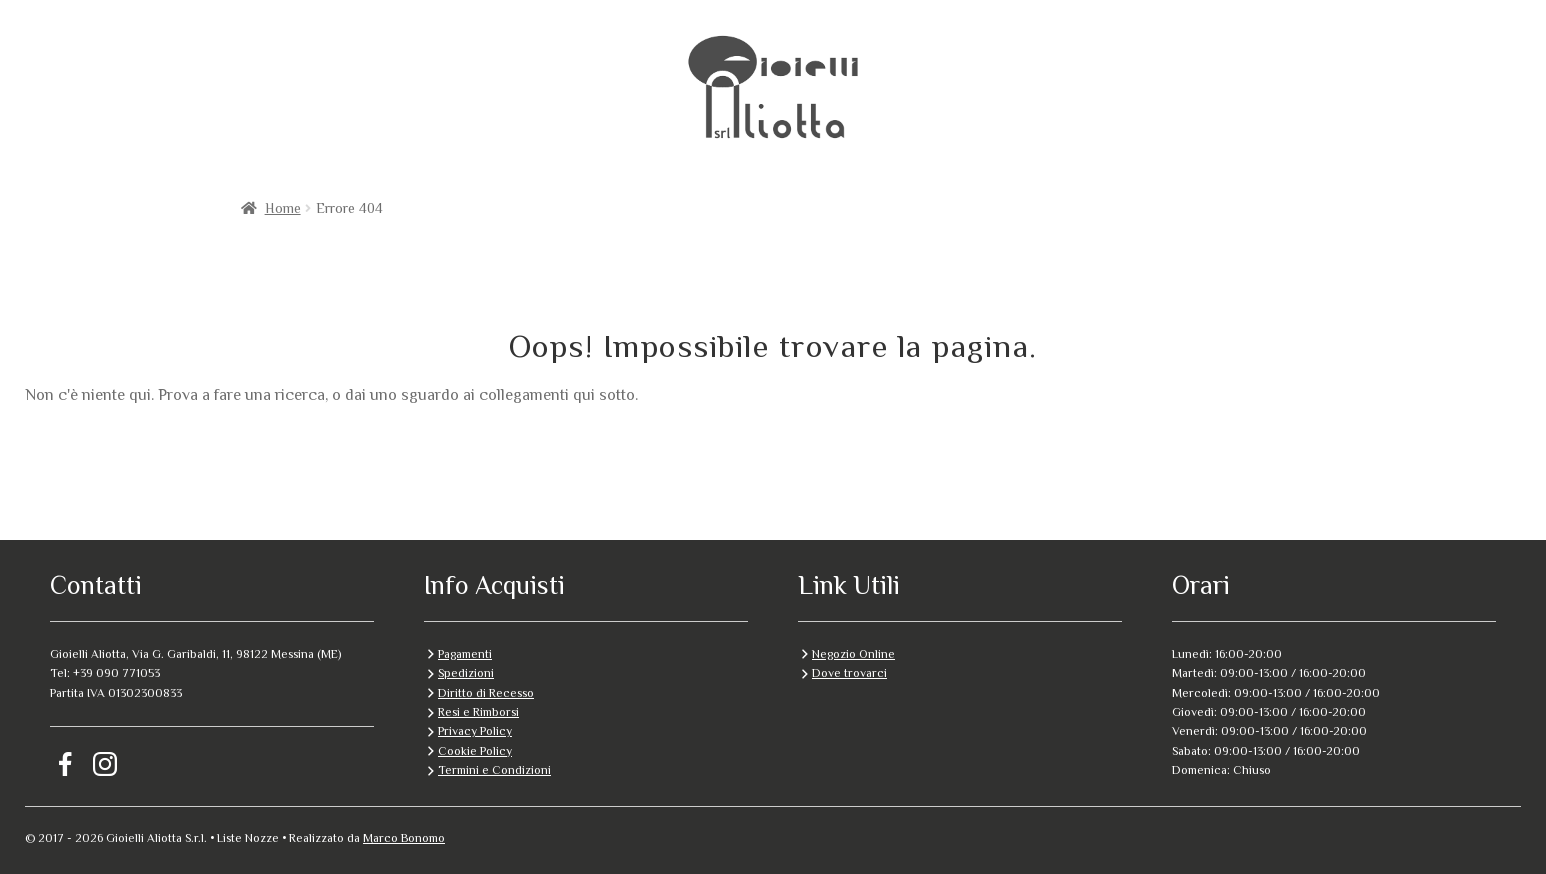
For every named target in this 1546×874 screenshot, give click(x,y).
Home (283, 208)
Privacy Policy (475, 731)
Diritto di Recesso (486, 693)
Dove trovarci (849, 673)
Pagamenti (465, 654)
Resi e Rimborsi (478, 712)
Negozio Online (853, 654)
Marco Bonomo (404, 838)
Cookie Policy (475, 751)
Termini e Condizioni (494, 770)
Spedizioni (466, 673)
